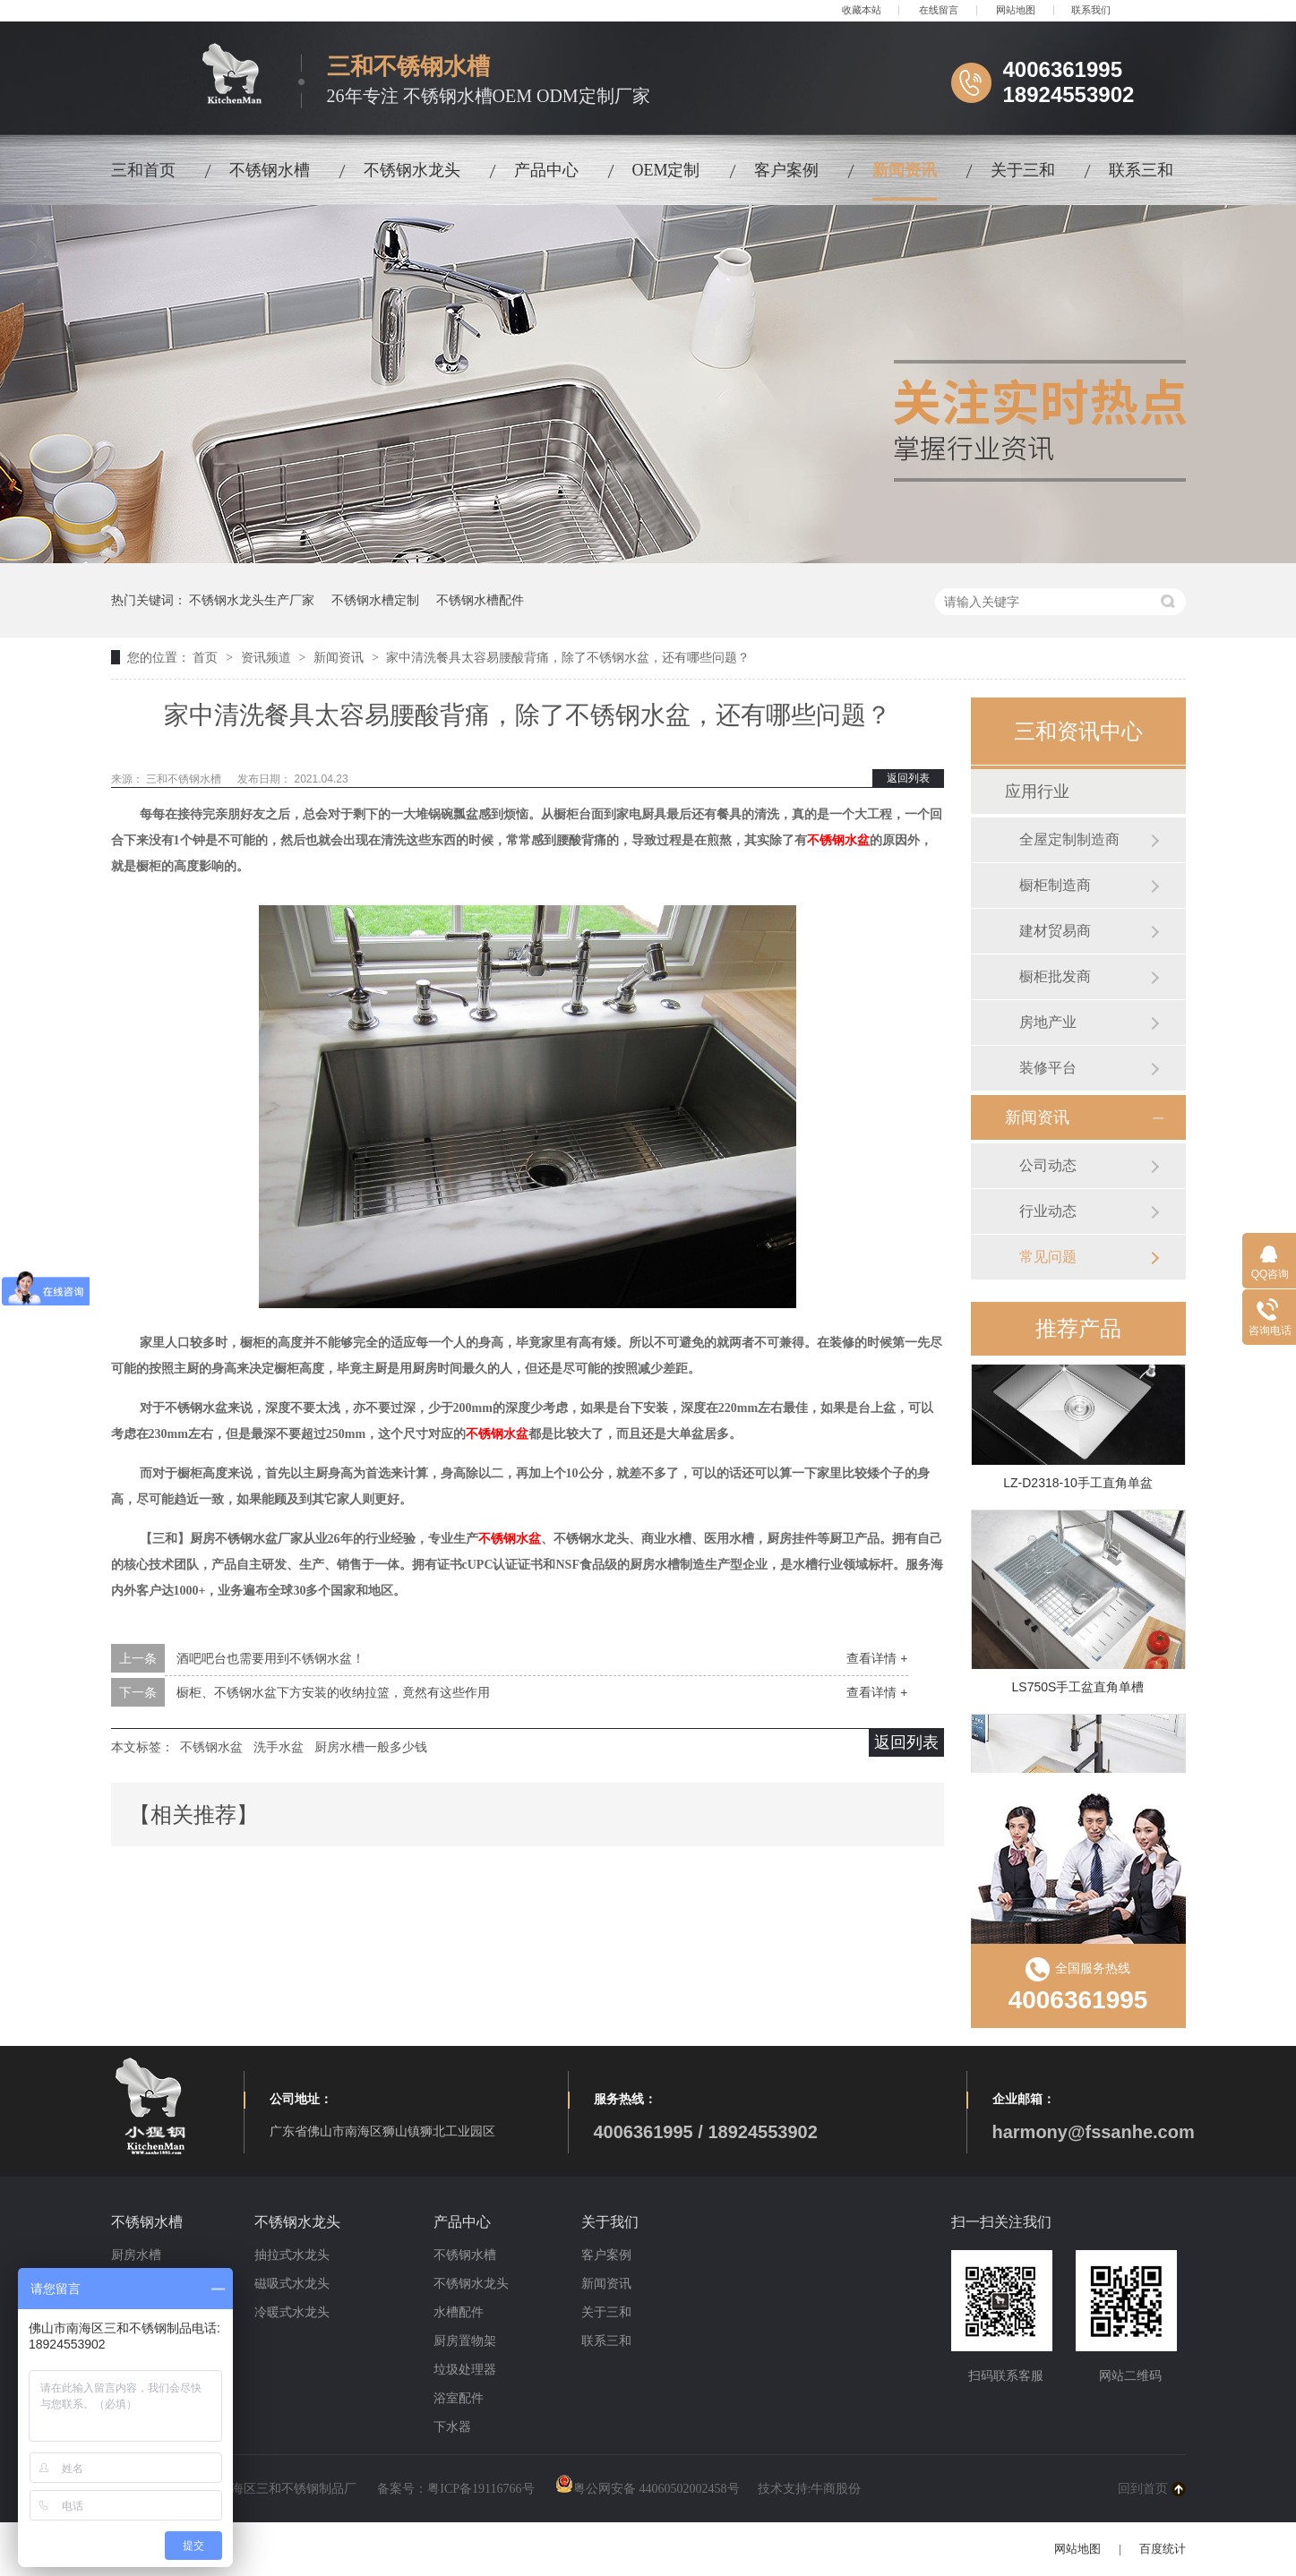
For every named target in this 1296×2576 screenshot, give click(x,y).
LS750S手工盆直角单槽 (1078, 1689)
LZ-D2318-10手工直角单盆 (1078, 1485)
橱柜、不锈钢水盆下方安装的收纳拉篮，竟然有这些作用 (333, 1692)
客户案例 (786, 170)
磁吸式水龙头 (292, 2283)
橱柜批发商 (1055, 976)
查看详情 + (876, 1658)
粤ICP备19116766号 (480, 2488)
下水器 (452, 2427)
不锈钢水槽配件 (480, 600)
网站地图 (1015, 10)
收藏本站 (861, 10)
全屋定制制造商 (1069, 839)
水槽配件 (458, 2312)
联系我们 (1091, 10)
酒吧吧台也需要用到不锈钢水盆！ (270, 1658)
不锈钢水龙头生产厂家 (251, 600)
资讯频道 (268, 657)
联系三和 (1141, 170)
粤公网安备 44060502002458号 (647, 2488)
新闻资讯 (904, 170)
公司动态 (1048, 1165)
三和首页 (143, 170)
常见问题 (1048, 1256)
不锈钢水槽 (269, 170)
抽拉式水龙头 (292, 2255)
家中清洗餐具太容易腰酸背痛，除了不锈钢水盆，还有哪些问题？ (568, 657)
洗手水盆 (278, 1747)
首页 (207, 657)
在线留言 (938, 10)
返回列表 (908, 778)
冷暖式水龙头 (292, 2312)
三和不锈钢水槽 (185, 779)
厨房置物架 (464, 2341)
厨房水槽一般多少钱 (370, 1747)
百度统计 (1162, 2548)
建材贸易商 (1055, 930)
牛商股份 (836, 2488)
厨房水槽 (136, 2255)
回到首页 (1143, 2488)
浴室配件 (458, 2398)
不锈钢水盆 (838, 840)
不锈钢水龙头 (412, 170)
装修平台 (1048, 1067)
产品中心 (546, 170)
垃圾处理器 (464, 2369)
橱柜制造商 (1055, 885)
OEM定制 (666, 170)
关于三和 (1023, 170)
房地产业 (1048, 1022)
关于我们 (610, 2221)
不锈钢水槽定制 (375, 600)
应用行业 (1037, 791)
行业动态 (1048, 1211)
